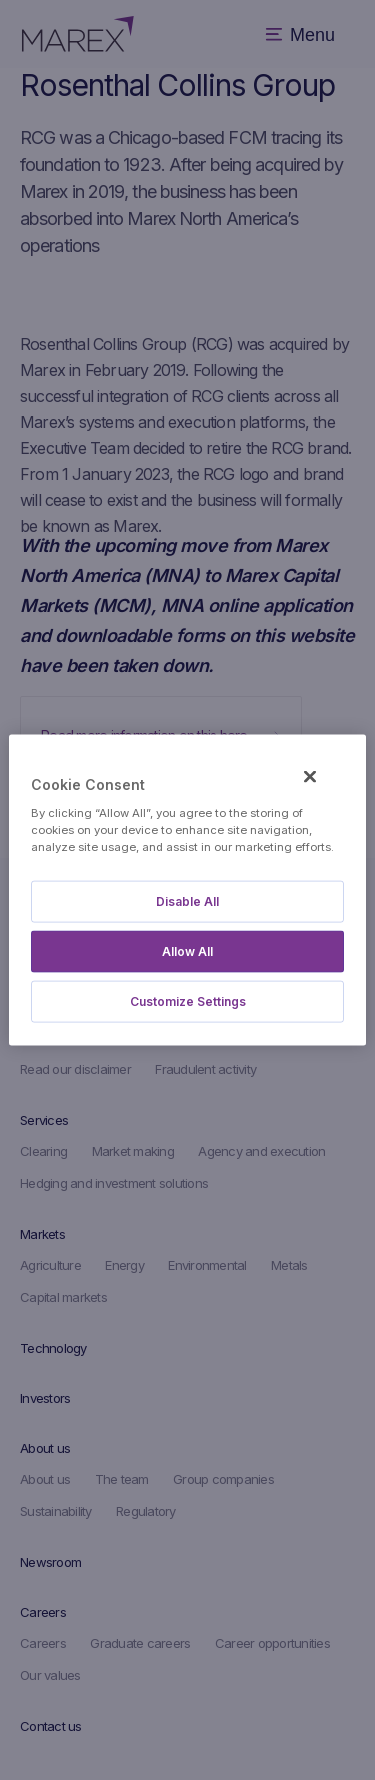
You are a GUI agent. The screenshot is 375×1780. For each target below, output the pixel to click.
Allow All (187, 950)
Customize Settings (188, 1000)
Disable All (187, 900)
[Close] (310, 777)
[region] (187, 890)
